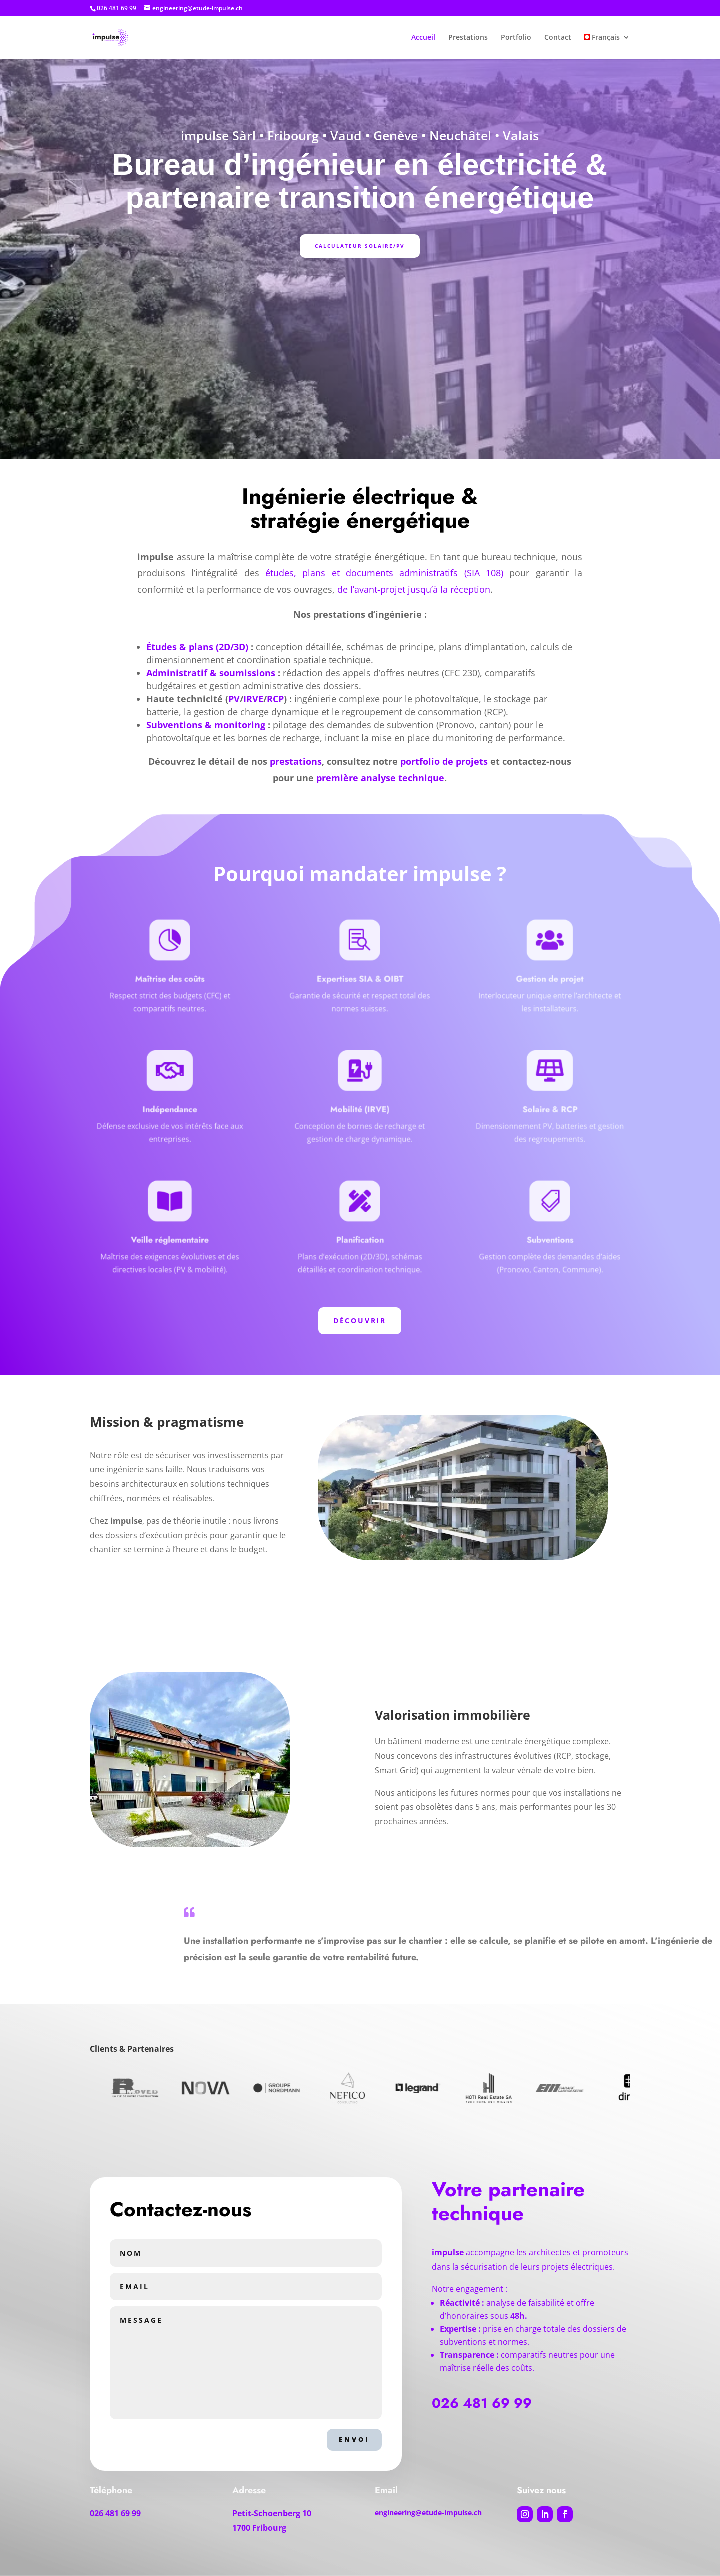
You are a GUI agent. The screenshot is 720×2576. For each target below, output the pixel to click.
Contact (558, 38)
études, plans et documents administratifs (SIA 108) (385, 573)
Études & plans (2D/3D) (197, 647)
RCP (275, 699)
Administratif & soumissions (211, 673)
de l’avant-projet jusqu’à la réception (414, 589)
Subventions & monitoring (206, 725)
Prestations (468, 38)
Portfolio (516, 38)
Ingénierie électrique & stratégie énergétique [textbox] (360, 510)
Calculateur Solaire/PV (360, 245)
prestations (296, 761)
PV (234, 699)
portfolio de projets (444, 761)
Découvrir (360, 1320)
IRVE (254, 699)
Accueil (424, 38)
